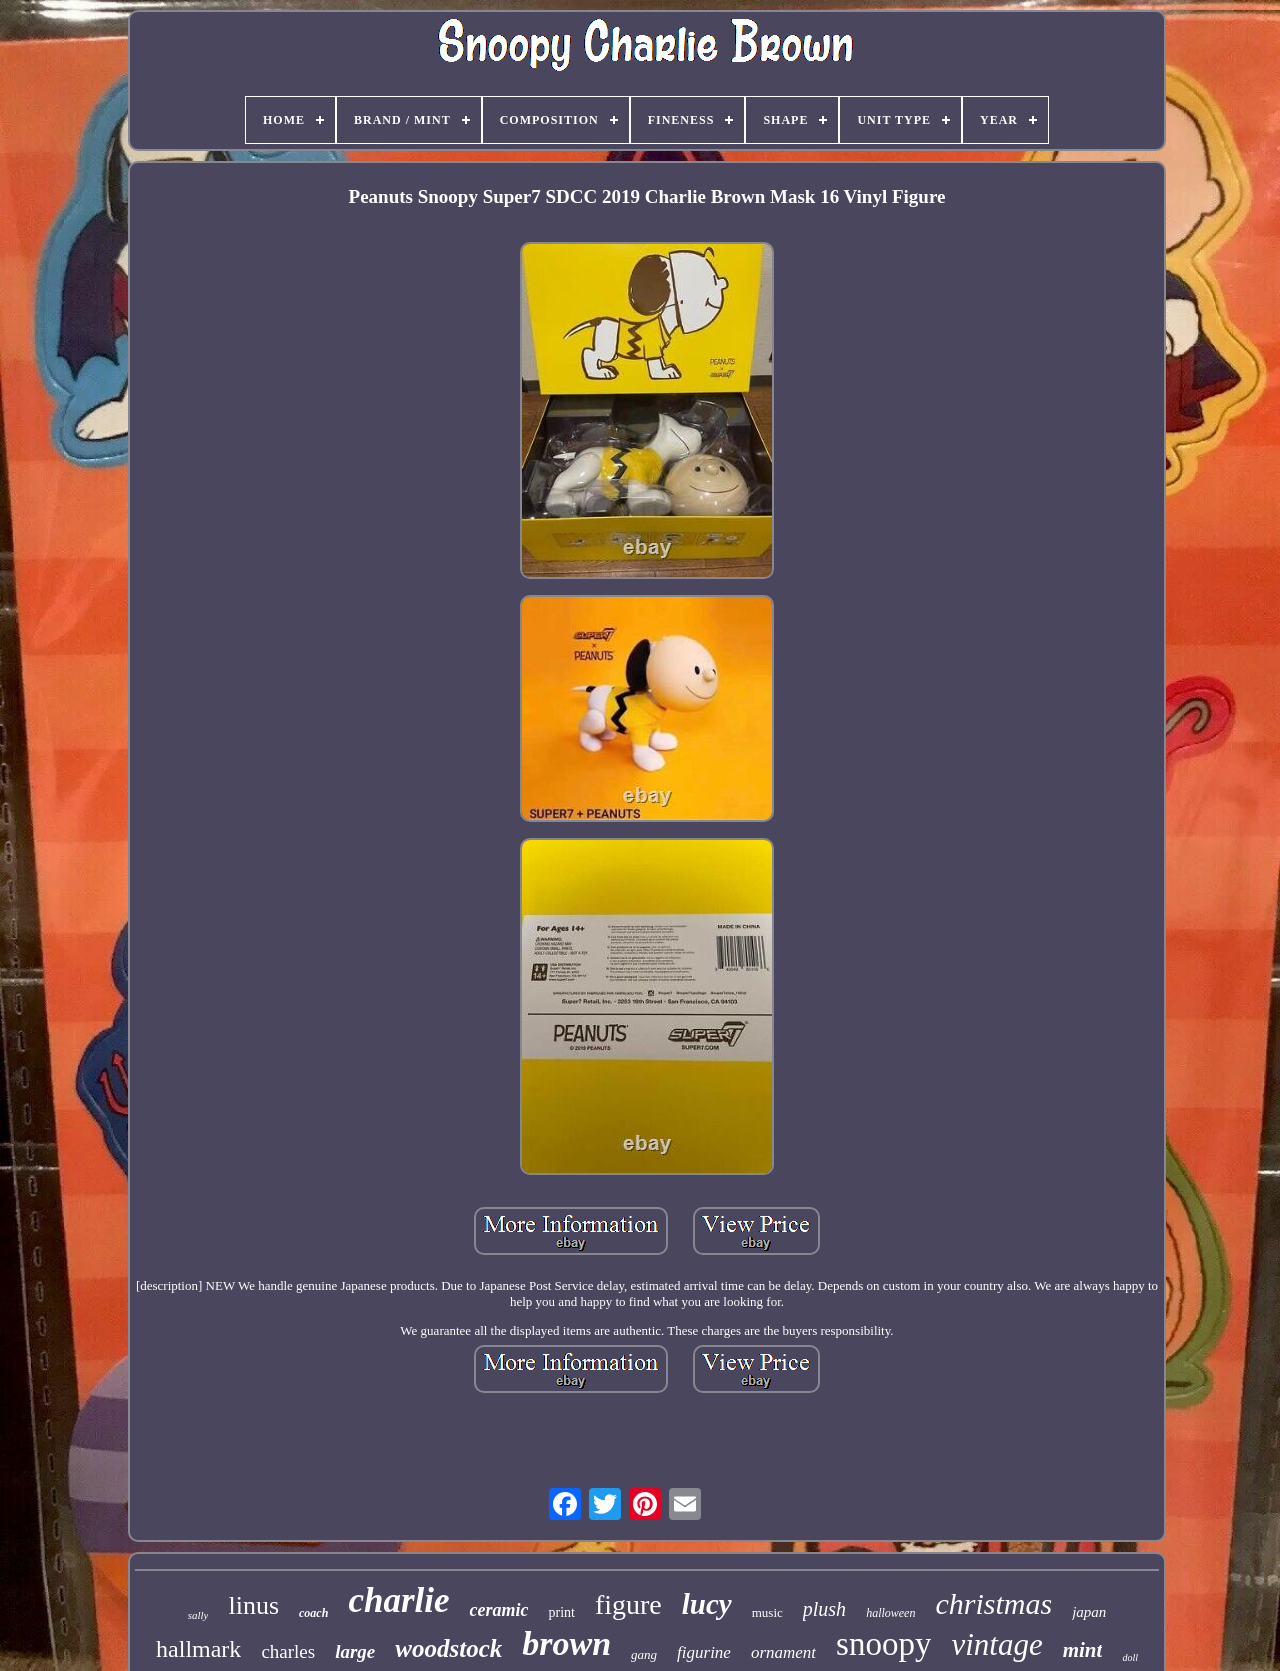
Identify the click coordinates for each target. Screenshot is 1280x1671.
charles (288, 1651)
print (561, 1612)
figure (628, 1604)
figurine (704, 1652)
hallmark (198, 1649)
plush (824, 1609)
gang (644, 1654)
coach (313, 1613)
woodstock (448, 1648)
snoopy (883, 1644)
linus (253, 1605)
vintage (996, 1644)
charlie (398, 1600)
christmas (993, 1603)
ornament (783, 1652)
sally (198, 1615)
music (767, 1612)
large (355, 1651)
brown (566, 1643)
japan (1089, 1612)
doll (1130, 1657)
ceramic (498, 1610)
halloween (890, 1613)
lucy (707, 1604)
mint (1083, 1650)
